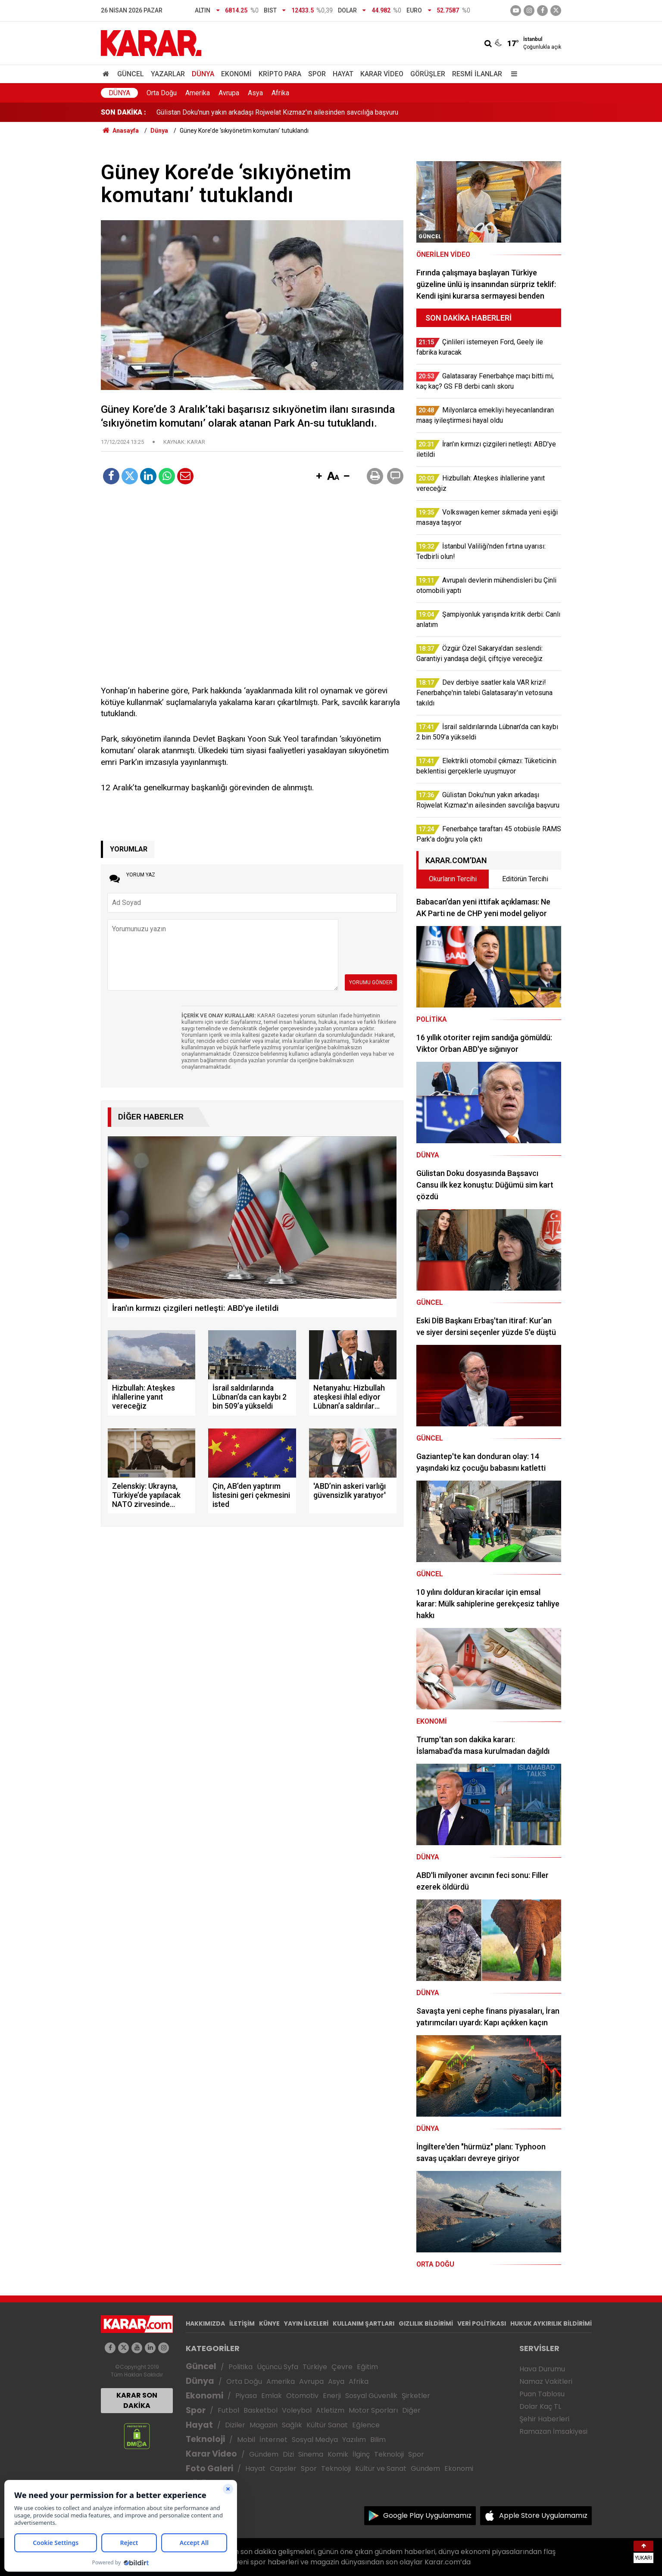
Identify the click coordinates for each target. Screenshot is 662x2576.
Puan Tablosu (542, 2394)
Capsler (283, 2468)
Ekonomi (236, 74)
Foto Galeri (209, 2468)
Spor (317, 74)
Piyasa (246, 2396)
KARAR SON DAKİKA (136, 2400)
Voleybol (297, 2410)
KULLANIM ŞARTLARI (363, 2323)
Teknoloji (205, 2439)
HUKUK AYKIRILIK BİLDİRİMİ (551, 2323)
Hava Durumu (542, 2369)
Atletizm (330, 2410)
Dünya (203, 74)
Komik (338, 2454)
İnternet (273, 2440)
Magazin (264, 2425)
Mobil (246, 2440)
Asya (255, 93)
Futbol (228, 2410)
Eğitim (367, 2367)
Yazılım (354, 2440)
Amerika (197, 93)
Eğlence (366, 2425)
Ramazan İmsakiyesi (553, 2431)
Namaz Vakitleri (545, 2381)
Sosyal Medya (315, 2440)
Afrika (280, 93)
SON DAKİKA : (123, 112)
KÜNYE (269, 2323)
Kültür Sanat (327, 2425)
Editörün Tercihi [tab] (525, 879)
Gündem (263, 2454)
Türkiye (315, 2367)
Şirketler (416, 2396)
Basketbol (261, 2410)
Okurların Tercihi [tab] (453, 879)
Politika (240, 2367)
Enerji (332, 2396)
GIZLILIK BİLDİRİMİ (426, 2323)
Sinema (310, 2454)
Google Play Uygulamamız (427, 2515)
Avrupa (229, 93)
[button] (319, 476)
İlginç (361, 2454)
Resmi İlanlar (477, 74)
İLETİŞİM (242, 2323)
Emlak (271, 2396)
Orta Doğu (162, 93)
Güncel (130, 74)
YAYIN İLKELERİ (306, 2323)
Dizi (288, 2454)
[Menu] (512, 74)
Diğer (411, 2410)
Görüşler (427, 74)
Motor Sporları (373, 2410)
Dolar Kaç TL (540, 2406)
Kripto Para (280, 74)
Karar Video (381, 74)
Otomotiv (302, 2396)
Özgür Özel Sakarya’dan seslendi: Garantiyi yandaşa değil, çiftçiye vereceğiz (270, 112)
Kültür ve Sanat (380, 2468)
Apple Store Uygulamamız (543, 2515)
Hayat (343, 74)
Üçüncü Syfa (277, 2367)
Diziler (235, 2425)
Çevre (342, 2367)
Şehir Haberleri (544, 2419)
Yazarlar (168, 74)
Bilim (378, 2440)
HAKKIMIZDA (205, 2323)
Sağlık (292, 2425)
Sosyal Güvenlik (371, 2396)
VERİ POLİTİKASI (481, 2323)
